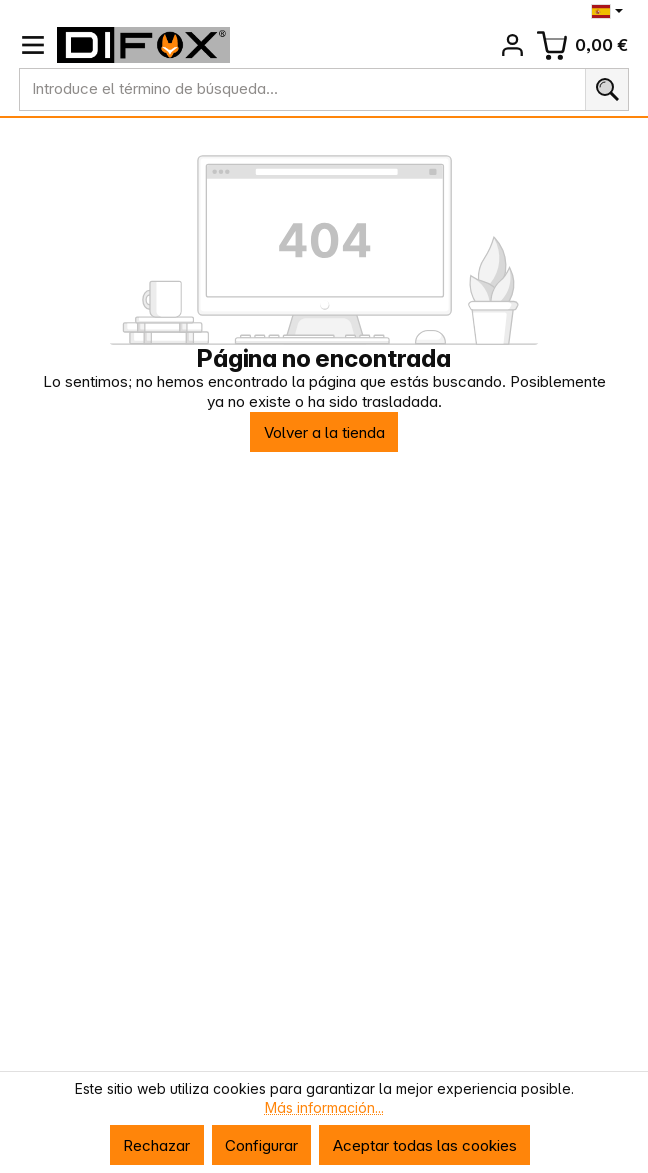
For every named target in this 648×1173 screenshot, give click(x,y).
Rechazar (156, 1145)
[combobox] (302, 89)
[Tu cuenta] (512, 45)
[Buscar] (606, 89)
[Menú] (33, 45)
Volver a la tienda (324, 432)
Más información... (324, 1107)
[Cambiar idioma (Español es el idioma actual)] (609, 11)
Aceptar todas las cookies (425, 1145)
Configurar (261, 1145)
